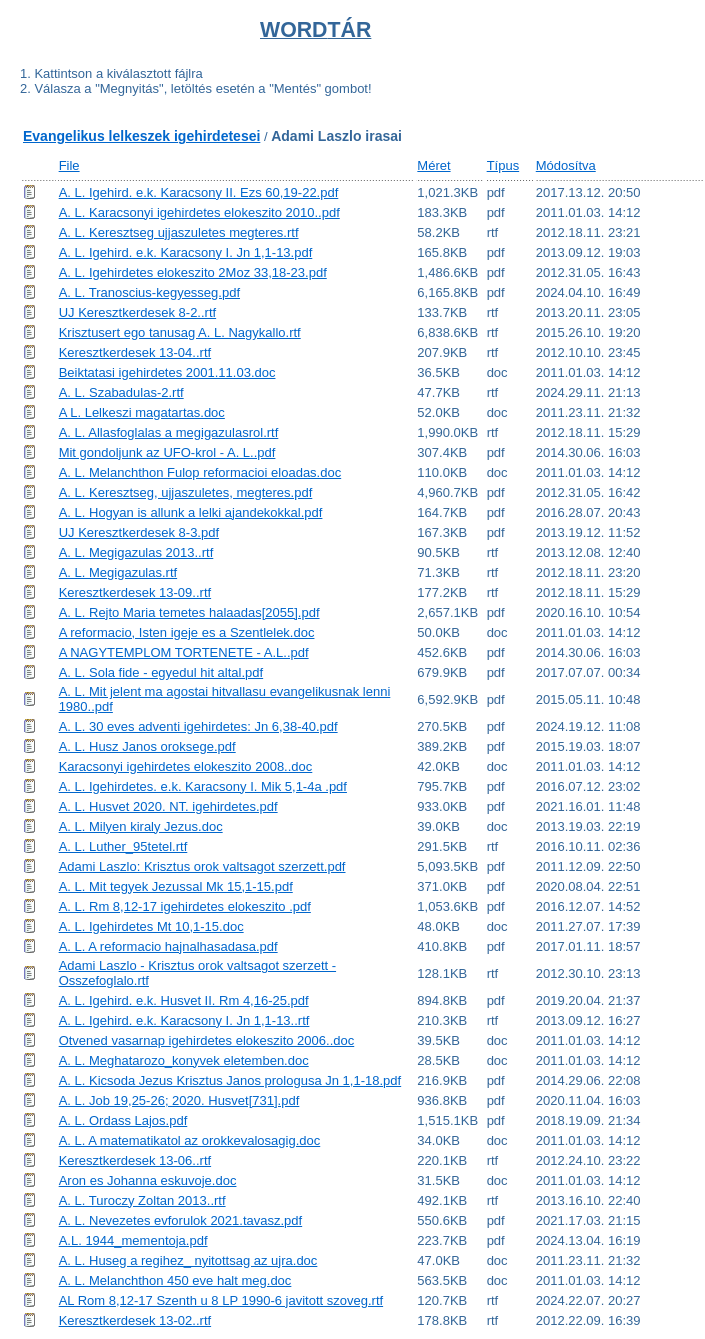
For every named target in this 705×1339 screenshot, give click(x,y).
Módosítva (566, 165)
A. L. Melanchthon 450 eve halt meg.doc (175, 1280)
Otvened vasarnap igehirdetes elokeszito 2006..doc (207, 1040)
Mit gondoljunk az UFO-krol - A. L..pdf (167, 452)
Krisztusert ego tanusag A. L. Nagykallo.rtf (180, 332)
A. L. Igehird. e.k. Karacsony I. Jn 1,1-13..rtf (184, 1020)
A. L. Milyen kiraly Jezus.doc (141, 826)
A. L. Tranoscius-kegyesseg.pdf (149, 292)
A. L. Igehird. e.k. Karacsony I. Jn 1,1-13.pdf (186, 252)
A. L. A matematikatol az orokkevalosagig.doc (190, 1140)
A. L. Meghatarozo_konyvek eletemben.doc (184, 1060)
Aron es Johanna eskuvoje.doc (148, 1180)
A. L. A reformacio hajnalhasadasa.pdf (168, 946)
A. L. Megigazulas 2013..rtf (136, 552)
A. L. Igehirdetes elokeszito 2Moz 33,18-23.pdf (193, 272)
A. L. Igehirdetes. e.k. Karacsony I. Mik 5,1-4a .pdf (203, 786)
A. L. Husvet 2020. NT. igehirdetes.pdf (168, 806)
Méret (433, 165)
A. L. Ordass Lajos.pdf (123, 1120)
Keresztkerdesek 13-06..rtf (135, 1160)
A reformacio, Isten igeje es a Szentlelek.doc (187, 632)
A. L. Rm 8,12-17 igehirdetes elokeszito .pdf (185, 906)
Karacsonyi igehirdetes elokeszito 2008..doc (186, 766)
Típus (503, 165)
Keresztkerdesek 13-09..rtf (135, 592)
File (69, 165)
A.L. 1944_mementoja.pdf (133, 1240)
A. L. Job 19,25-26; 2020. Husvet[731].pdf (179, 1100)
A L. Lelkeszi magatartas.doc (142, 412)
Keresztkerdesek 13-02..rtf (135, 1320)
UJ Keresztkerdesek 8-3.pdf (139, 532)
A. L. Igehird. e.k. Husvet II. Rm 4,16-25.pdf (184, 1000)
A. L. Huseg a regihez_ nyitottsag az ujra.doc (188, 1260)
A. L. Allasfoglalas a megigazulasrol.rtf (169, 432)
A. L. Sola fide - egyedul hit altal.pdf (161, 672)
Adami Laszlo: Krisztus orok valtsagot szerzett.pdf (202, 866)
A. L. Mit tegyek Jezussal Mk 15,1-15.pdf (176, 886)
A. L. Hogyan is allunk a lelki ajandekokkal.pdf (191, 512)
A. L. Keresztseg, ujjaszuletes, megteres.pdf (186, 492)
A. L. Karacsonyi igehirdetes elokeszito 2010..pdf (199, 212)
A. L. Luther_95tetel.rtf (123, 846)
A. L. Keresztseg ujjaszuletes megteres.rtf (179, 232)
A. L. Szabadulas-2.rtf (121, 392)
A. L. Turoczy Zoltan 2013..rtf (142, 1200)
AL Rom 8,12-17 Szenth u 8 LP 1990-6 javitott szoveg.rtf (221, 1300)
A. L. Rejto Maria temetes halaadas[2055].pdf (189, 612)
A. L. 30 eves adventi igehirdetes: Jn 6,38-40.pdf (198, 726)
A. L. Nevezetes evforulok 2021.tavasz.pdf (181, 1220)
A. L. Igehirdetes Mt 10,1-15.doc (151, 926)
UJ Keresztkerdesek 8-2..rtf (138, 312)
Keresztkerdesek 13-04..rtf (135, 352)
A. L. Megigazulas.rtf (118, 572)
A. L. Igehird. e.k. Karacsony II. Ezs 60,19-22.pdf (199, 192)
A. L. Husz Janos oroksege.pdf (147, 746)
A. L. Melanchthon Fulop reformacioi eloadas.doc (200, 472)
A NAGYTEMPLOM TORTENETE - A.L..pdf (184, 652)
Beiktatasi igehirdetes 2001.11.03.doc (167, 372)
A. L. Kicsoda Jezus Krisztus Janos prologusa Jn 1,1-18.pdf (230, 1080)
